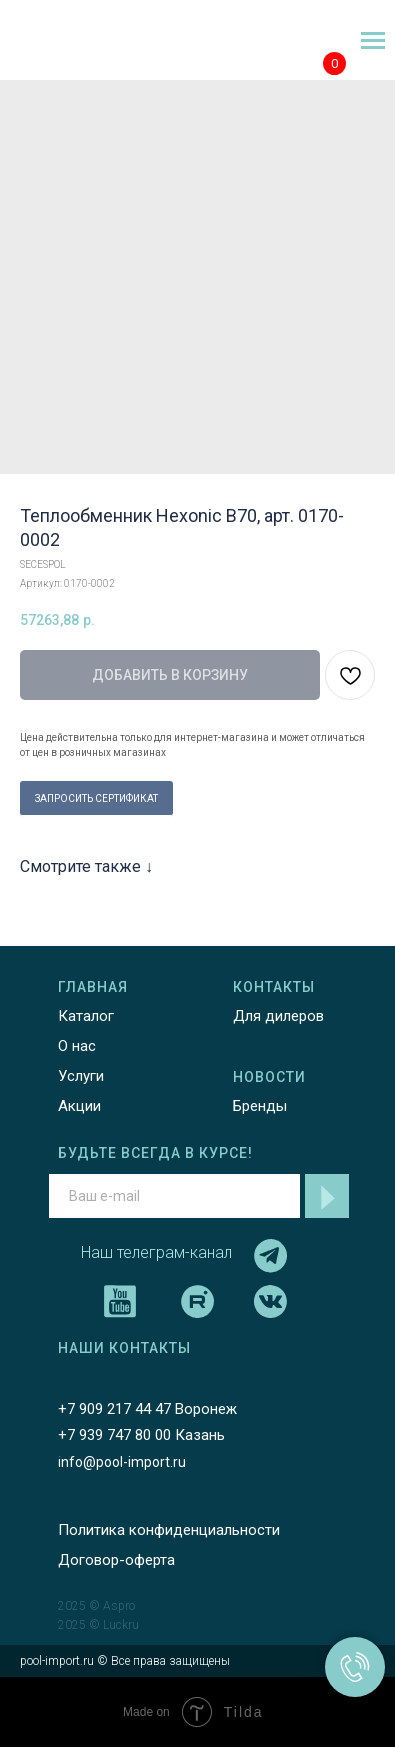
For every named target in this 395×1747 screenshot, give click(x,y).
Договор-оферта (116, 1560)
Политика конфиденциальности (169, 1530)
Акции (79, 1106)
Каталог (86, 1016)
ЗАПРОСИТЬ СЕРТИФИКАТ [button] (96, 798)
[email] (174, 1196)
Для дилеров (278, 1016)
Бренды (260, 1106)
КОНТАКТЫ (274, 987)
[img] (66, 41)
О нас (77, 1046)
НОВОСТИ (269, 1077)
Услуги (81, 1076)
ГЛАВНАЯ (93, 987)
